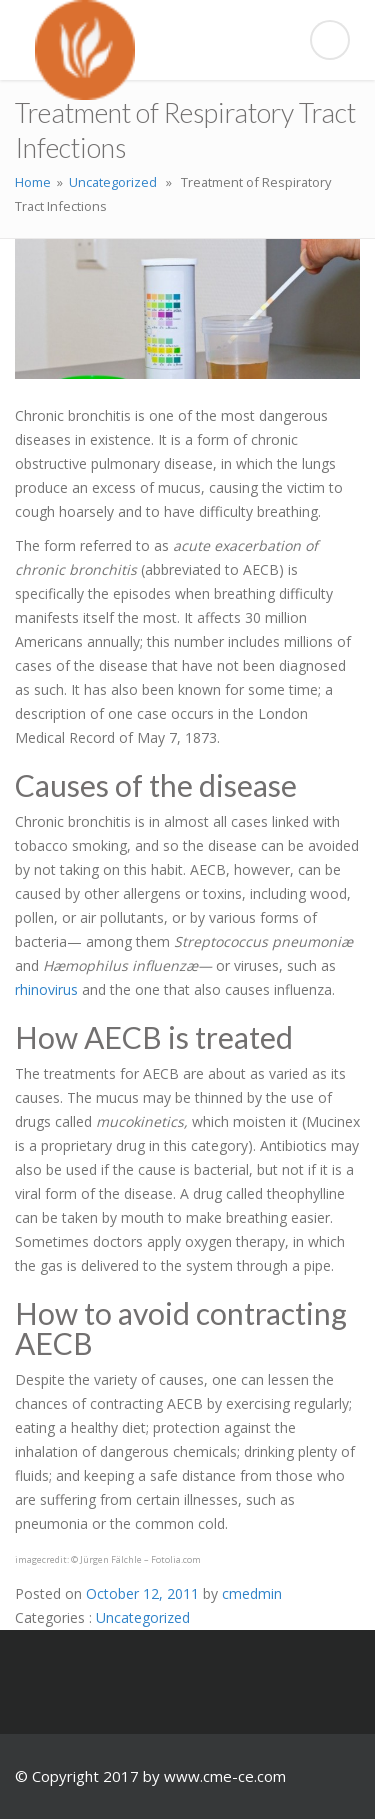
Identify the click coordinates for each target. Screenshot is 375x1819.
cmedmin (252, 1593)
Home (33, 182)
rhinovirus (46, 989)
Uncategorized (113, 182)
